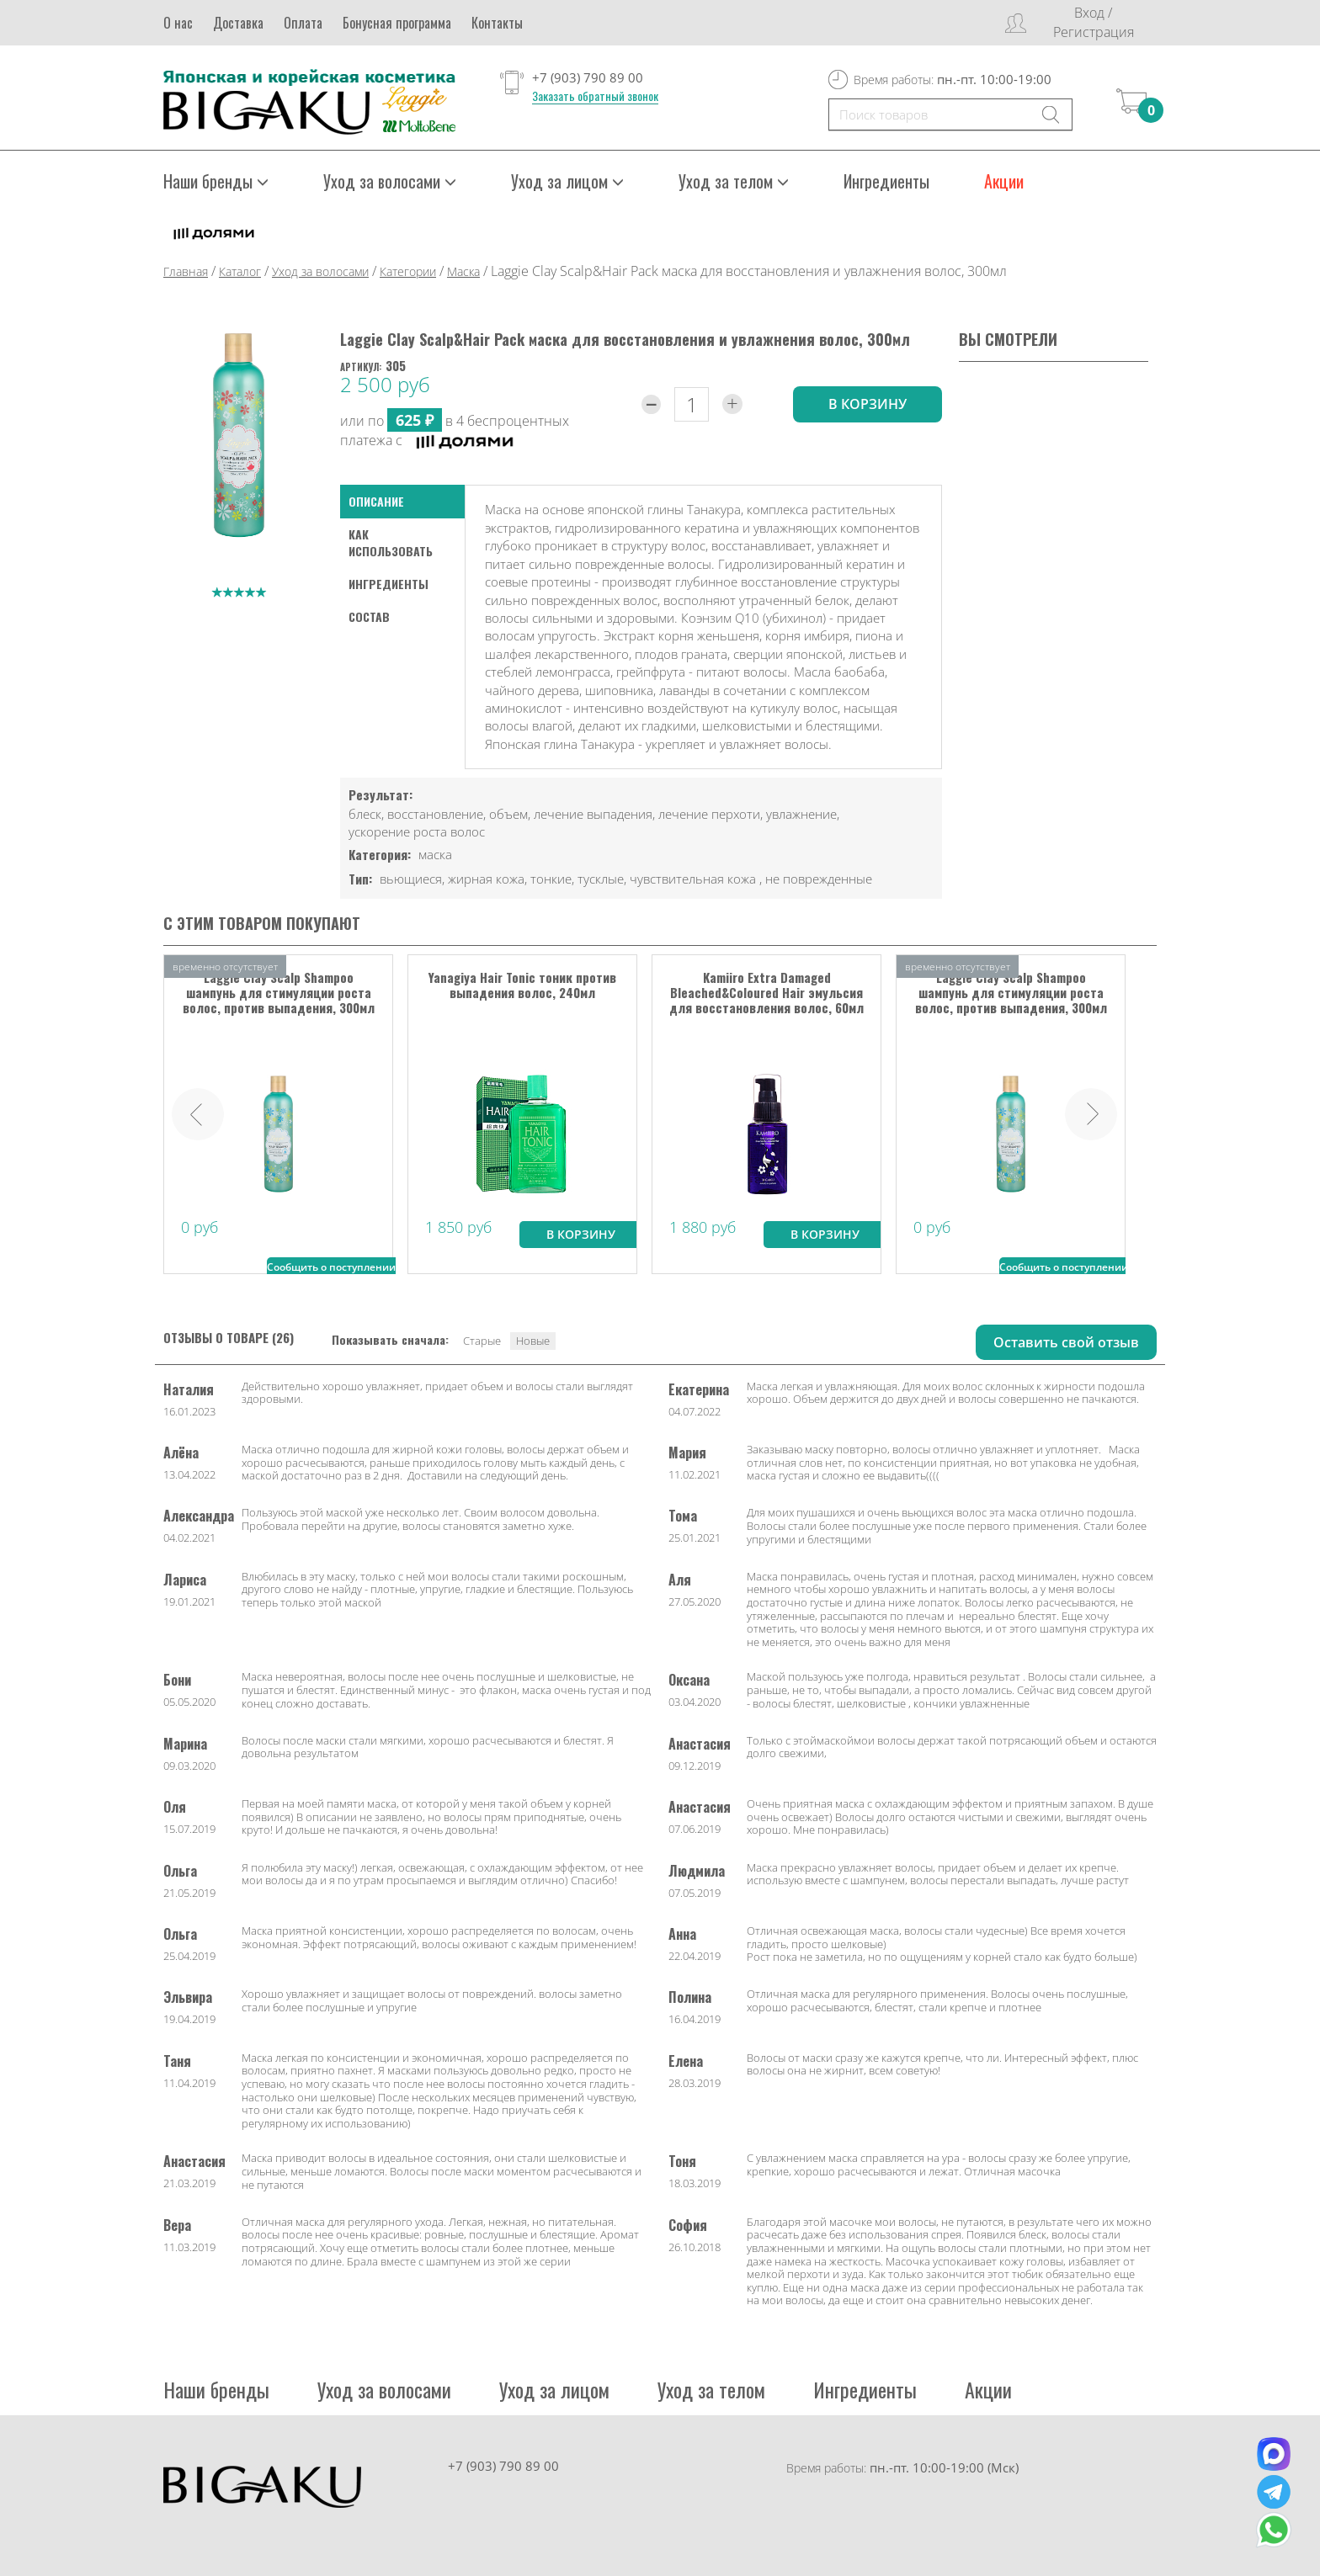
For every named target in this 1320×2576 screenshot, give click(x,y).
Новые (533, 1339)
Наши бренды (216, 181)
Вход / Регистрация (1093, 22)
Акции (1004, 181)
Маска (463, 271)
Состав (369, 616)
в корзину (867, 403)
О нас (178, 23)
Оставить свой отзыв (1066, 1341)
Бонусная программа (397, 23)
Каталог (240, 271)
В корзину (580, 1233)
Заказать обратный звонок (595, 96)
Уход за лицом (567, 181)
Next (1091, 1113)
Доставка (238, 23)
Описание (376, 501)
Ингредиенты (886, 181)
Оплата (303, 23)
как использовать (391, 542)
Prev (198, 1113)
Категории (408, 271)
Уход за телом (734, 181)
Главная (185, 271)
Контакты (497, 23)
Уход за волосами (389, 181)
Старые (482, 1339)
